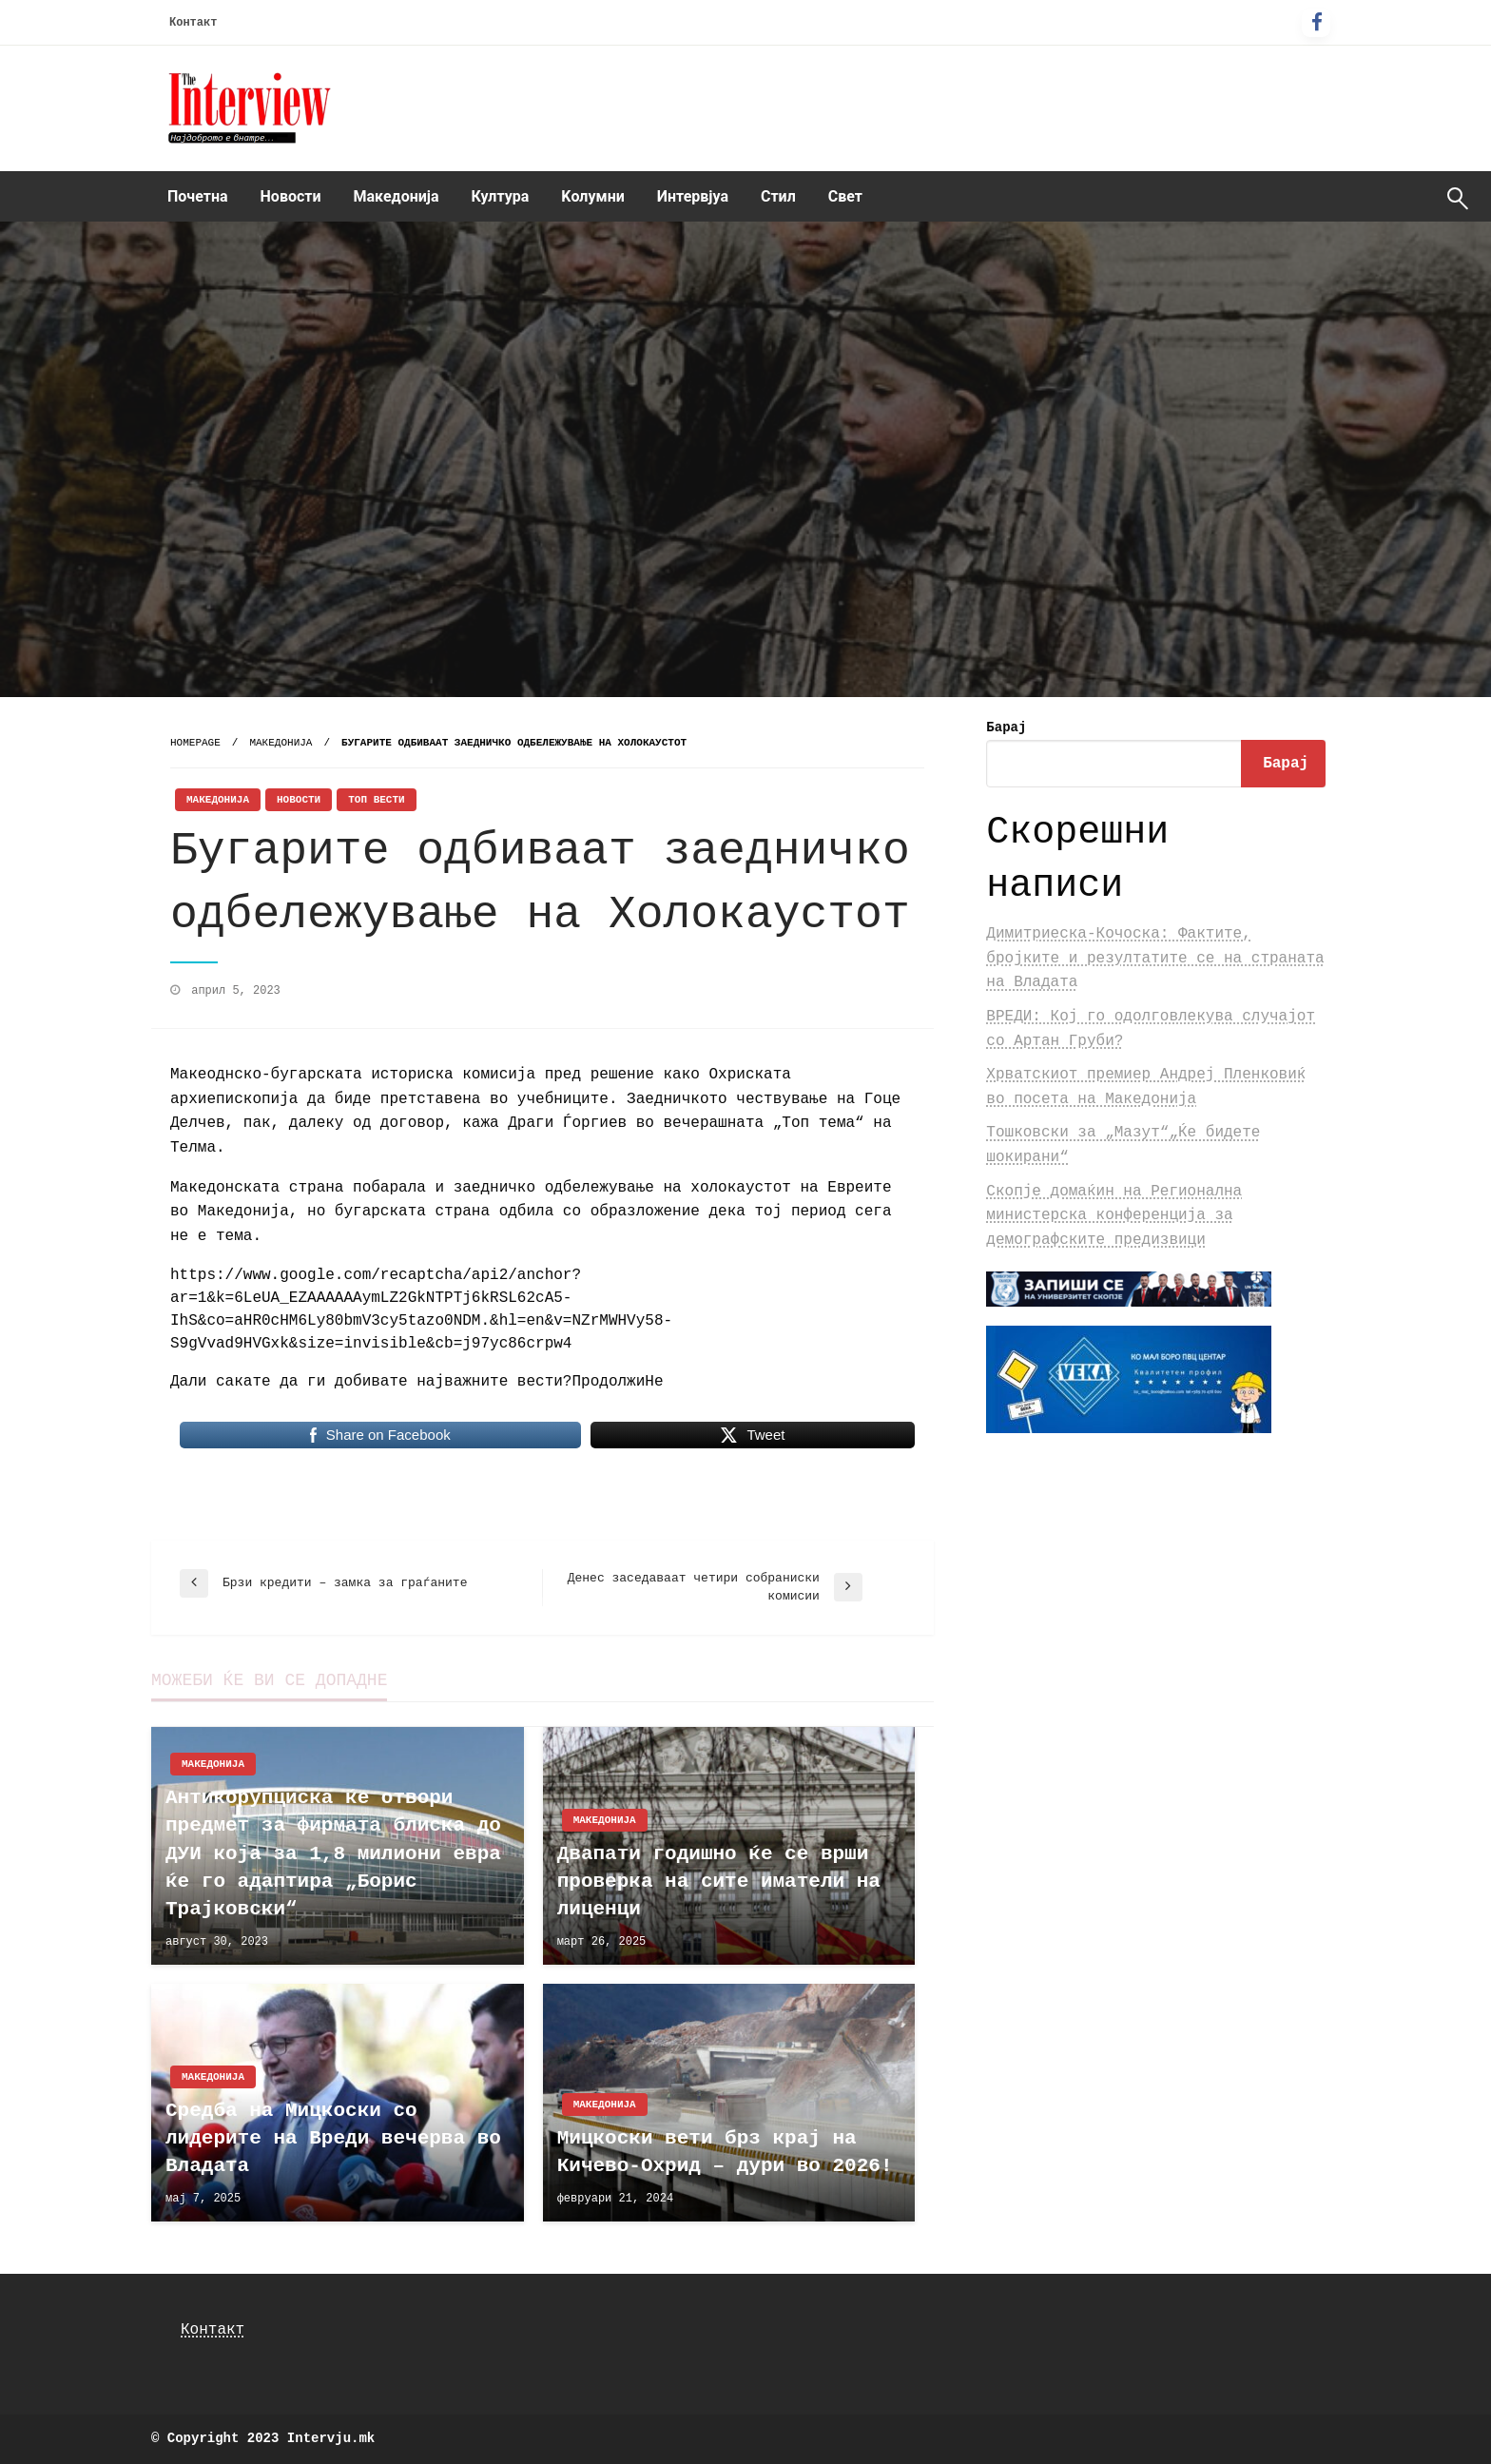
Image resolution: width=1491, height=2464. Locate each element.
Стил (778, 196)
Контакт (193, 22)
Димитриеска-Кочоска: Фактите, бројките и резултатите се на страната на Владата (1155, 958)
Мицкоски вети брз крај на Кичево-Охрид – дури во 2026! (725, 2152)
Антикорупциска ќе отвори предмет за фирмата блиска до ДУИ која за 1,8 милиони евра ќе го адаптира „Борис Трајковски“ (333, 1854)
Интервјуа (692, 196)
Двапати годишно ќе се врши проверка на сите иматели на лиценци (719, 1882)
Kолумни (592, 196)
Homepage (195, 742)
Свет (845, 196)
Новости (291, 196)
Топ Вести (376, 799)
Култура (501, 196)
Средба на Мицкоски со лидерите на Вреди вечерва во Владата (333, 2139)
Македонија (396, 196)
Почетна (197, 196)
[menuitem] (197, 197)
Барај (1006, 727)
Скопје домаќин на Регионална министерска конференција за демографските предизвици (1114, 1216)
